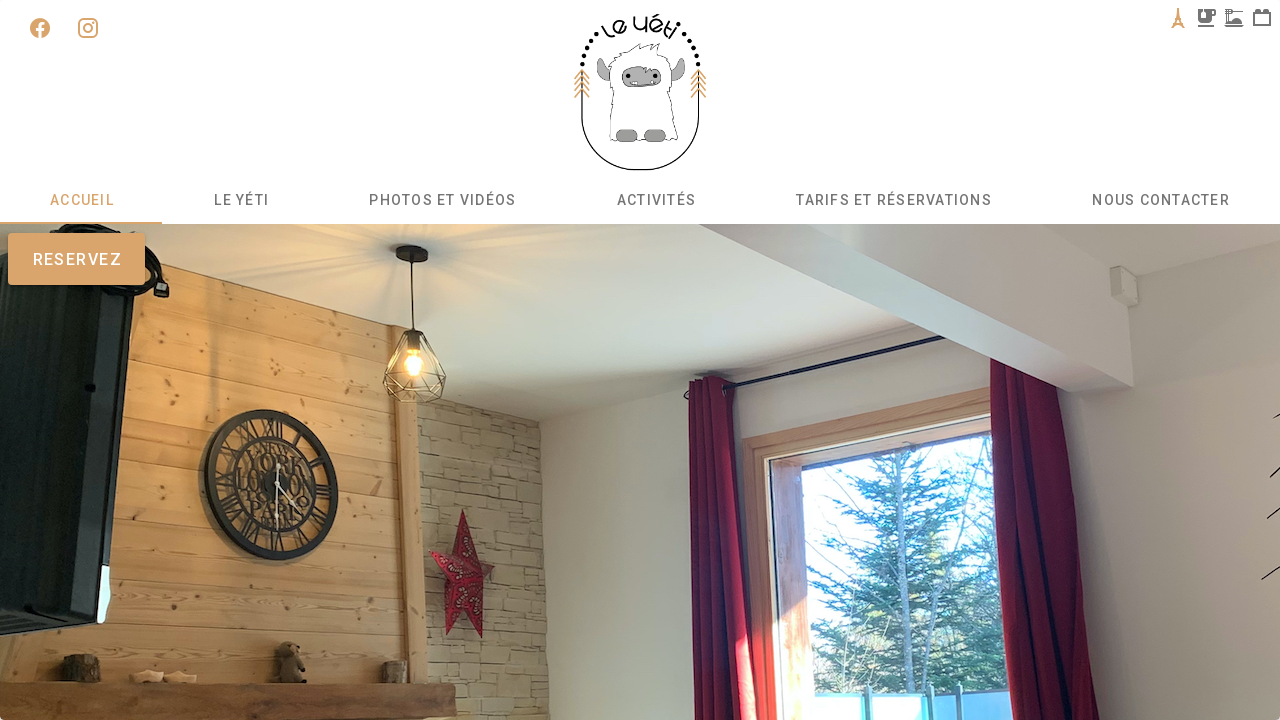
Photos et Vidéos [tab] (442, 200)
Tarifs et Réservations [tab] (894, 200)
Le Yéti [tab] (241, 200)
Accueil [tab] (82, 200)
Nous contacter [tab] (1161, 200)
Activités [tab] (656, 200)
